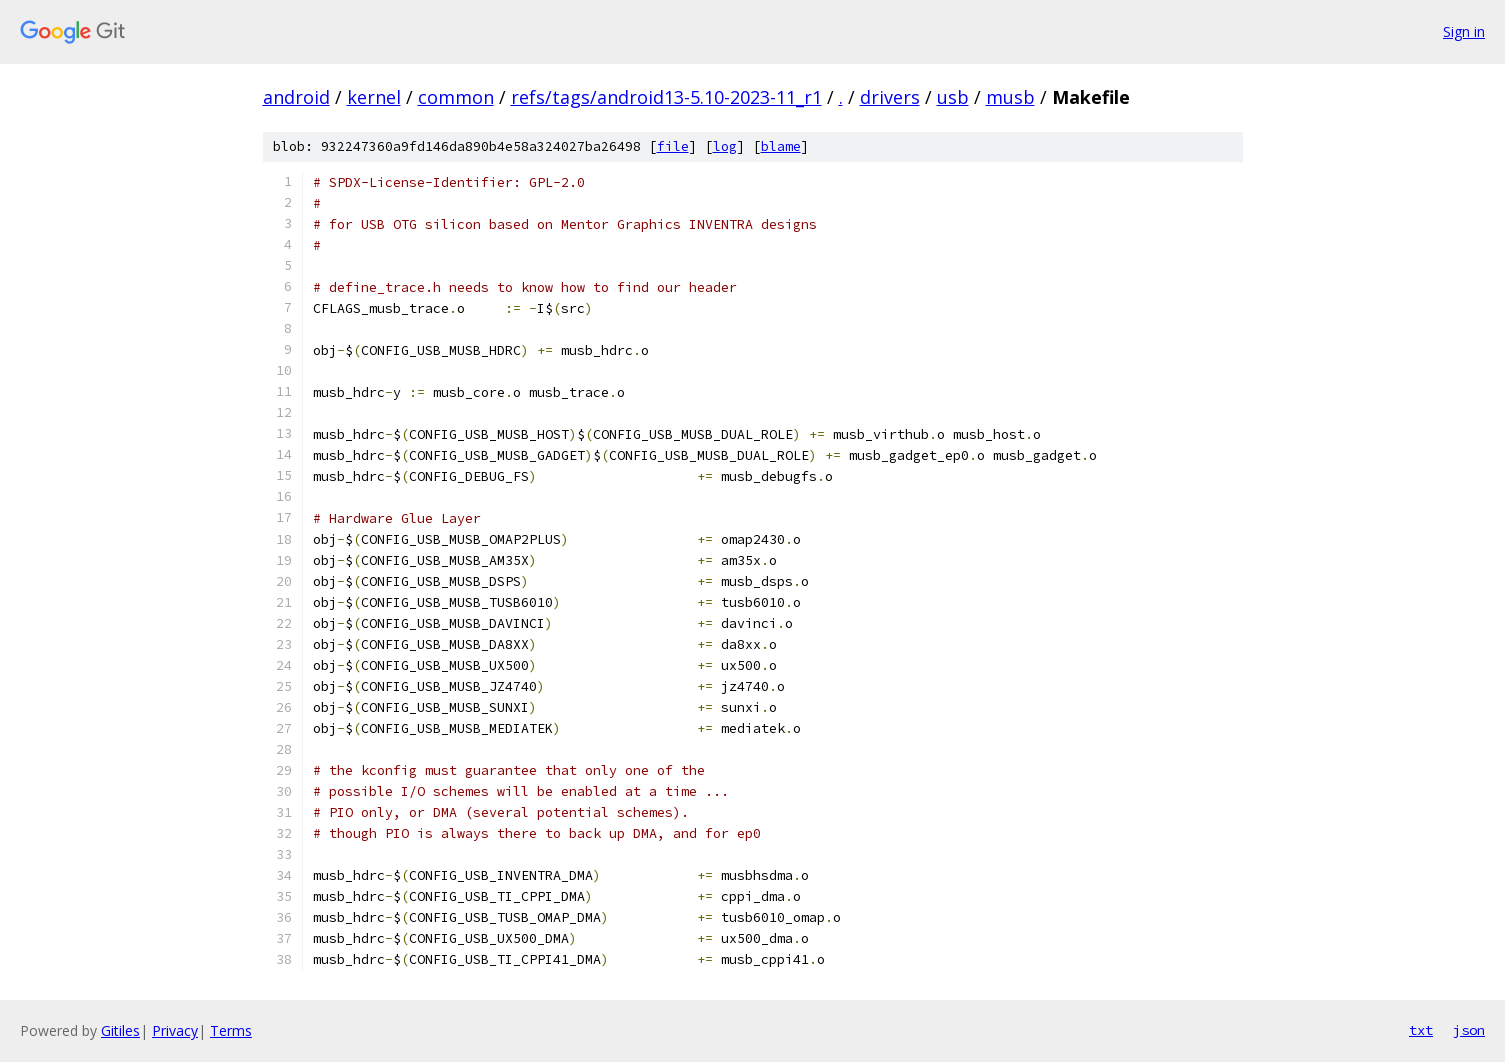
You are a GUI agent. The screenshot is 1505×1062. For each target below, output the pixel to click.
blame (781, 146)
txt (1421, 1030)
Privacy (175, 1030)
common (456, 97)
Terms (231, 1030)
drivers (890, 97)
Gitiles (120, 1030)
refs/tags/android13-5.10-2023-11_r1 (666, 97)
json (1469, 1030)
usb (953, 97)
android (296, 97)
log (725, 146)
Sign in (1464, 31)
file (673, 146)
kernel (374, 97)
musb (1010, 97)
